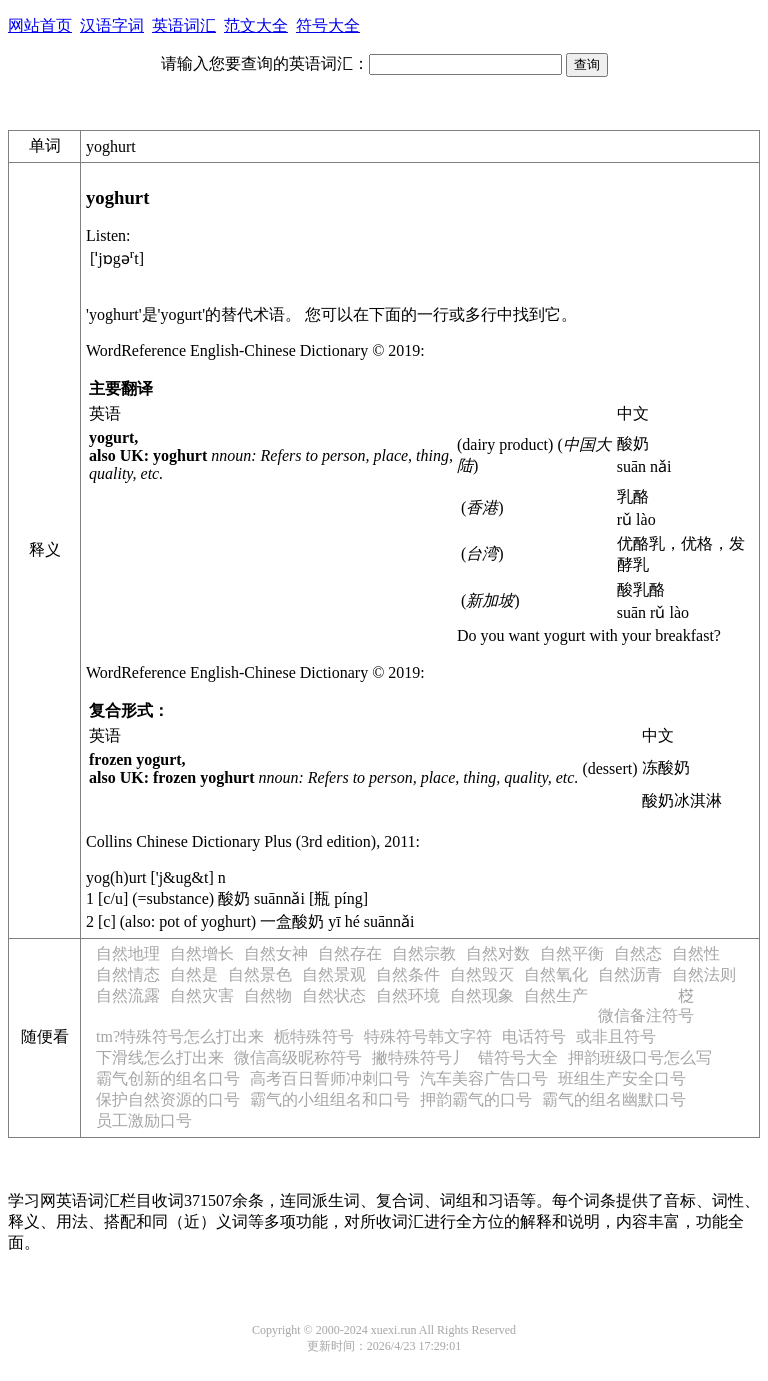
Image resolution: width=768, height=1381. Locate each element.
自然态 (638, 953)
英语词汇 (184, 25)
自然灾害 (202, 995)
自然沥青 (630, 974)
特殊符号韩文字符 (428, 1036)
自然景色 (260, 974)
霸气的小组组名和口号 (330, 1099)
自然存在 (350, 953)
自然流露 (128, 995)
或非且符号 (616, 1036)
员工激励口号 (144, 1120)
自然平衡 (572, 953)
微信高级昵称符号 (298, 1057)
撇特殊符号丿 (420, 1057)
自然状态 (334, 995)
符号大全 (328, 25)
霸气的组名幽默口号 (614, 1099)
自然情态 (128, 974)
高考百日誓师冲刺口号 (330, 1078)
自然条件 (408, 974)
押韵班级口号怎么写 (640, 1057)
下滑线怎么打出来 (160, 1057)
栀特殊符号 (314, 1036)
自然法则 (704, 974)
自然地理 (128, 953)
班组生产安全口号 (622, 1078)
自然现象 (482, 995)
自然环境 (408, 995)
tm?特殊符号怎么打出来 (180, 1036)
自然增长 (202, 953)
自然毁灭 (482, 974)
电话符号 (534, 1036)
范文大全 (256, 25)
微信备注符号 (646, 1015)
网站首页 (40, 25)
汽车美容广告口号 (484, 1078)
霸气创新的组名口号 (168, 1078)
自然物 (268, 995)
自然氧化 (556, 974)
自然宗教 (424, 953)
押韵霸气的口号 (476, 1099)
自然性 (696, 953)
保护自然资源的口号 (168, 1099)
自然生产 (556, 995)
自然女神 (276, 953)
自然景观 (334, 974)
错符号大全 (518, 1057)
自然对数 (498, 953)
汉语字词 (112, 25)
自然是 (194, 974)
